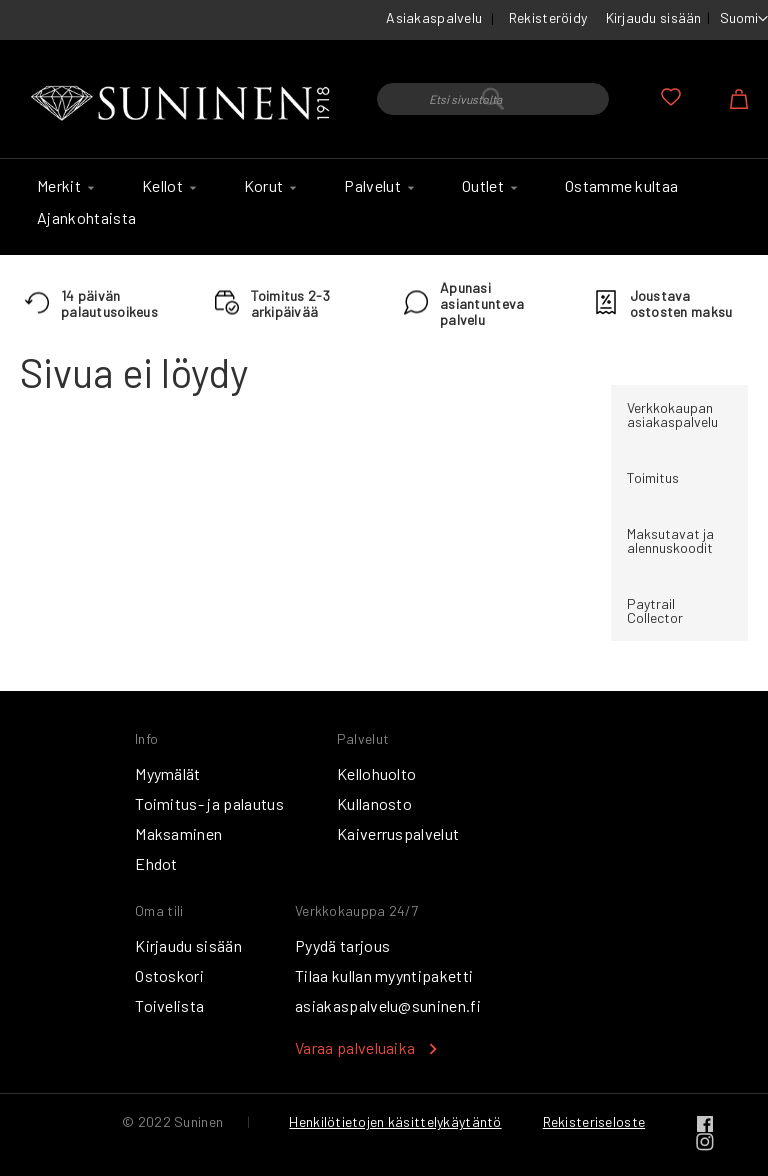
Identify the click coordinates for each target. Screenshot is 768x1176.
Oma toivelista (671, 97)
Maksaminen (178, 833)
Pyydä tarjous (342, 945)
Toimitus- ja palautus (209, 803)
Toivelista (169, 1005)
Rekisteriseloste (594, 1121)
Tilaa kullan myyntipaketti (384, 975)
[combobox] (493, 99)
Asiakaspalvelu (434, 17)
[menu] (384, 207)
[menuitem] (63, 186)
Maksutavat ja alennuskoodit (670, 540)
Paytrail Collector (655, 610)
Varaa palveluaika (355, 1047)
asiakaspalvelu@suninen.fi (388, 1005)
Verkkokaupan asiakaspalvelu (672, 414)
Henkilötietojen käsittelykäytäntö (395, 1121)
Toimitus (653, 477)
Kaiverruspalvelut (398, 833)
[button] (744, 19)
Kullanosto (374, 803)
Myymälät (168, 773)
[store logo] (183, 104)
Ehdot (156, 863)
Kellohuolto (377, 773)
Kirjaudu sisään (654, 17)
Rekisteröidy (548, 17)
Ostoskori (169, 975)
